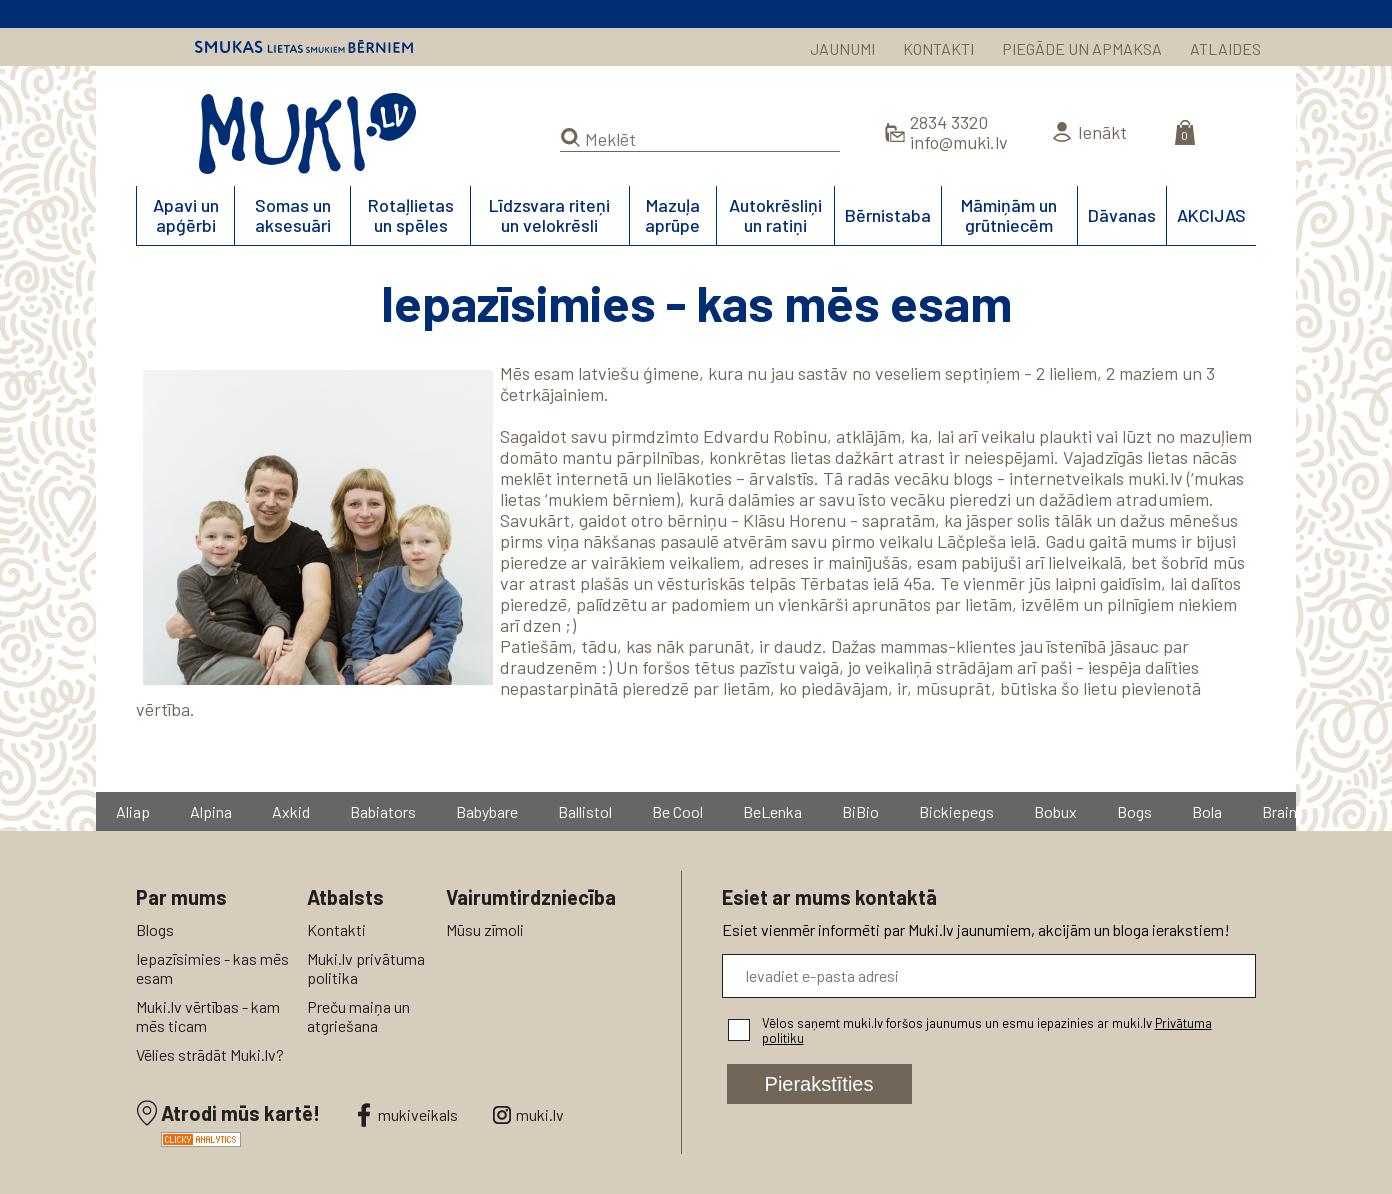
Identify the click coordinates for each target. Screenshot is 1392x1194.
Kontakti (336, 929)
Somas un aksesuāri (293, 215)
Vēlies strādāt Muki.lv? (210, 1054)
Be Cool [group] (677, 811)
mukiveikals (418, 1114)
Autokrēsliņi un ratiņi (775, 215)
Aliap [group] (133, 811)
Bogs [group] (1134, 811)
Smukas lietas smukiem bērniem (304, 47)
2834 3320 (949, 122)
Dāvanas (1122, 215)
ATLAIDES (1225, 48)
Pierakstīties (819, 1084)
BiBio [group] (860, 811)
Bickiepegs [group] (956, 811)
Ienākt (1102, 132)
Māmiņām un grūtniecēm (1009, 215)
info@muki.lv (959, 142)
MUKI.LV (307, 134)
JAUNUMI (842, 48)
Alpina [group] (211, 811)
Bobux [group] (1055, 811)
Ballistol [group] (585, 811)
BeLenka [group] (772, 811)
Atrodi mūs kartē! (240, 1113)
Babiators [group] (383, 811)
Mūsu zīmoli (485, 929)
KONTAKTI (938, 48)
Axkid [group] (291, 811)
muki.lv (540, 1114)
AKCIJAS (1211, 215)
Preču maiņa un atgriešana (358, 1016)
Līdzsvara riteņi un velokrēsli (549, 215)
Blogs (155, 929)
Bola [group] (1207, 811)
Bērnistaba (888, 215)
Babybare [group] (487, 811)
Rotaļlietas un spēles (411, 215)
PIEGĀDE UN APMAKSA (1082, 48)
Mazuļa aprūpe (672, 215)
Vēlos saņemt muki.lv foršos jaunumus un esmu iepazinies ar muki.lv (987, 1030)
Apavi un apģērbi (186, 215)
